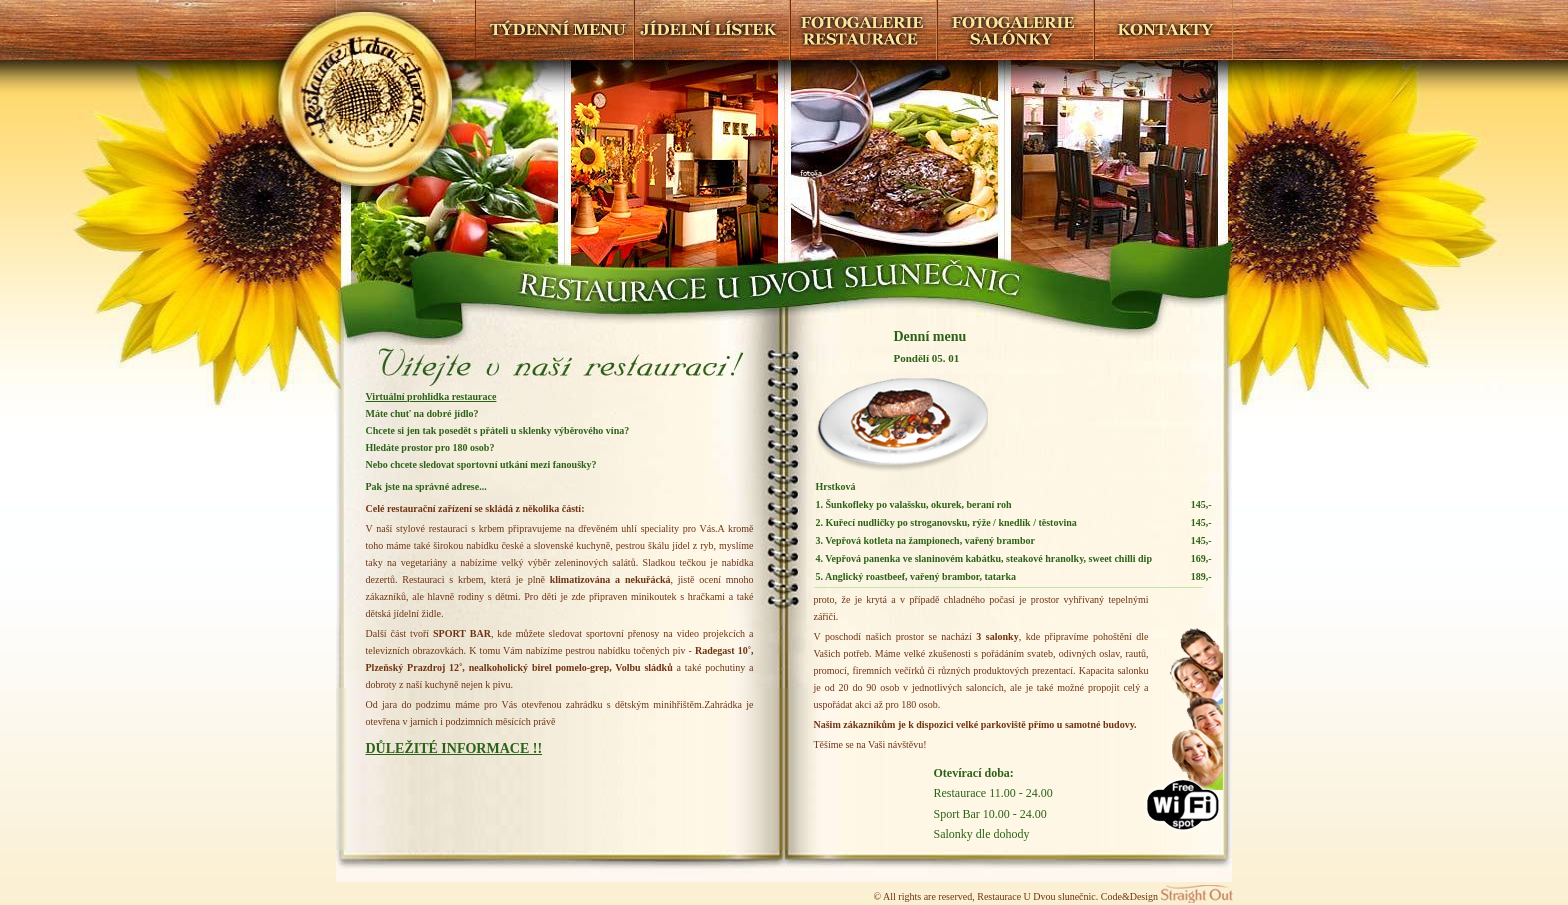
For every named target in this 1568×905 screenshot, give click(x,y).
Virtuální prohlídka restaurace (431, 396)
